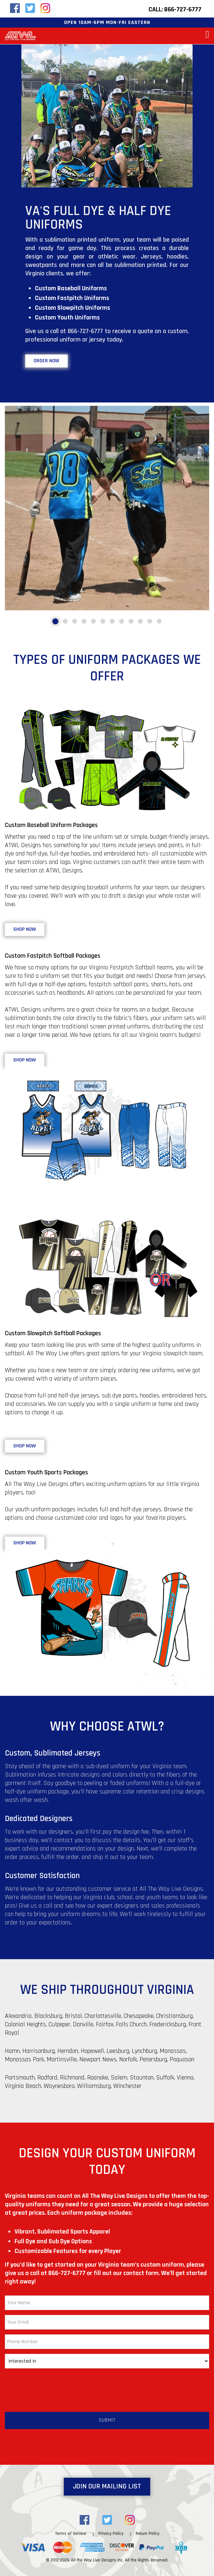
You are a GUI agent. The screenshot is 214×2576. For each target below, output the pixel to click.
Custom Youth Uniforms (67, 317)
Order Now (46, 360)
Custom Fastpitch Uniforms (72, 298)
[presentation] (54, 2386)
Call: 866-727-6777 (175, 9)
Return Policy (147, 2533)
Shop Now (24, 929)
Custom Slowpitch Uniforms (72, 308)
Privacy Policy (110, 2533)
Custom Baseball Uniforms (71, 288)
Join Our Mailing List (107, 2486)
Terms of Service (70, 2533)
